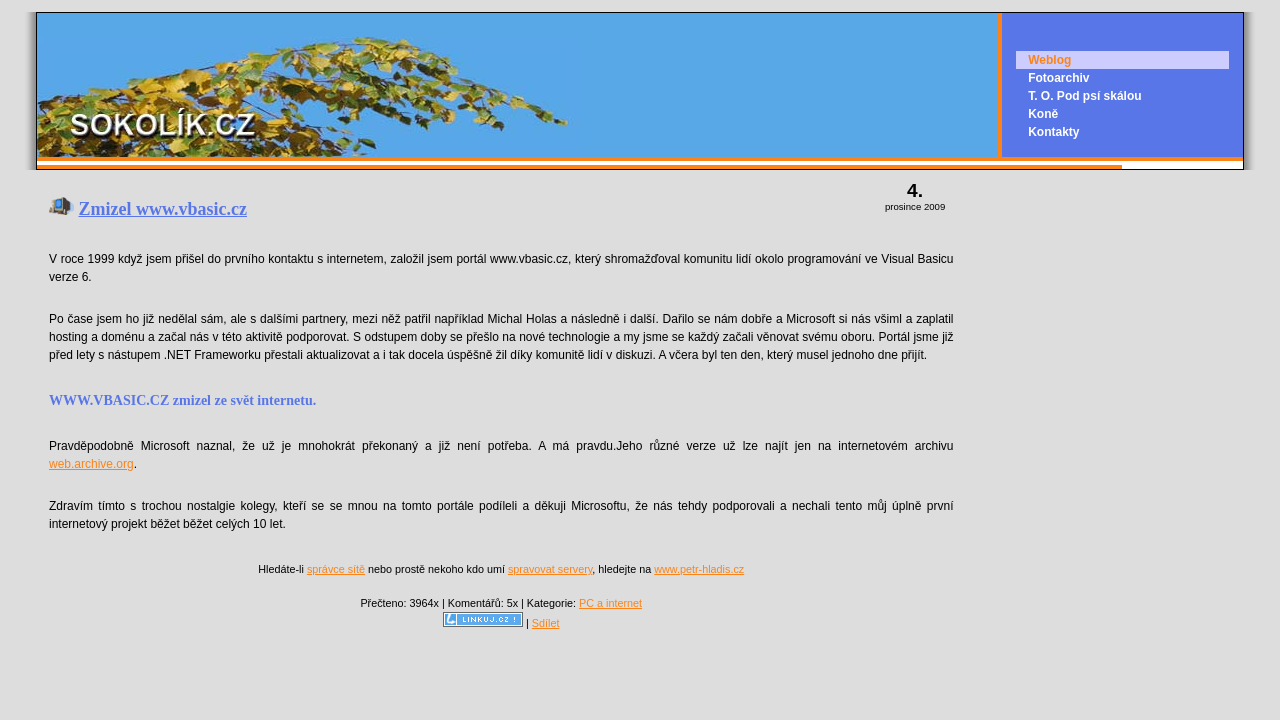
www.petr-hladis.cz (699, 569)
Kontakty (1053, 132)
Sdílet (546, 623)
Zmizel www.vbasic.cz (163, 209)
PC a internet (610, 603)
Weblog (1049, 60)
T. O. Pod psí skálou (1084, 96)
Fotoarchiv (1058, 78)
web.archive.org (91, 464)
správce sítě (336, 569)
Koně (1043, 114)
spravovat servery (550, 569)
